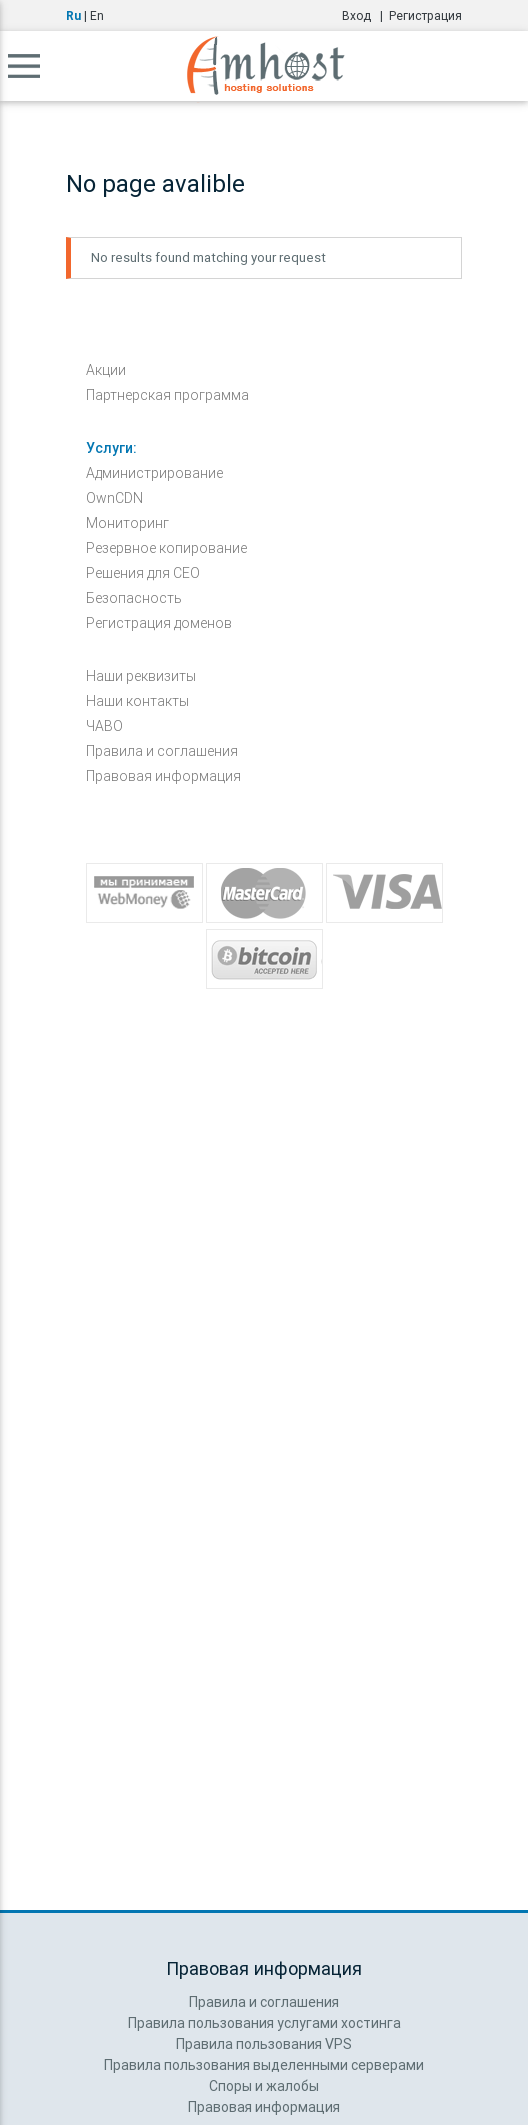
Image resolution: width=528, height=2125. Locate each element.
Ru (73, 15)
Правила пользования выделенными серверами (264, 2065)
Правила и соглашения (162, 751)
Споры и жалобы (264, 2086)
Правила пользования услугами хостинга (264, 2023)
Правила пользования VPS (264, 2044)
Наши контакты (137, 701)
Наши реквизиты (141, 676)
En (97, 15)
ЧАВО (104, 726)
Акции (106, 370)
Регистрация (425, 15)
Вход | (365, 15)
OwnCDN (114, 498)
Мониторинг (127, 523)
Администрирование (154, 473)
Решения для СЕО (143, 573)
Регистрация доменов (159, 623)
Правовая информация (163, 776)
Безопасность (134, 598)
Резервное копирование (166, 548)
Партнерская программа (167, 395)
